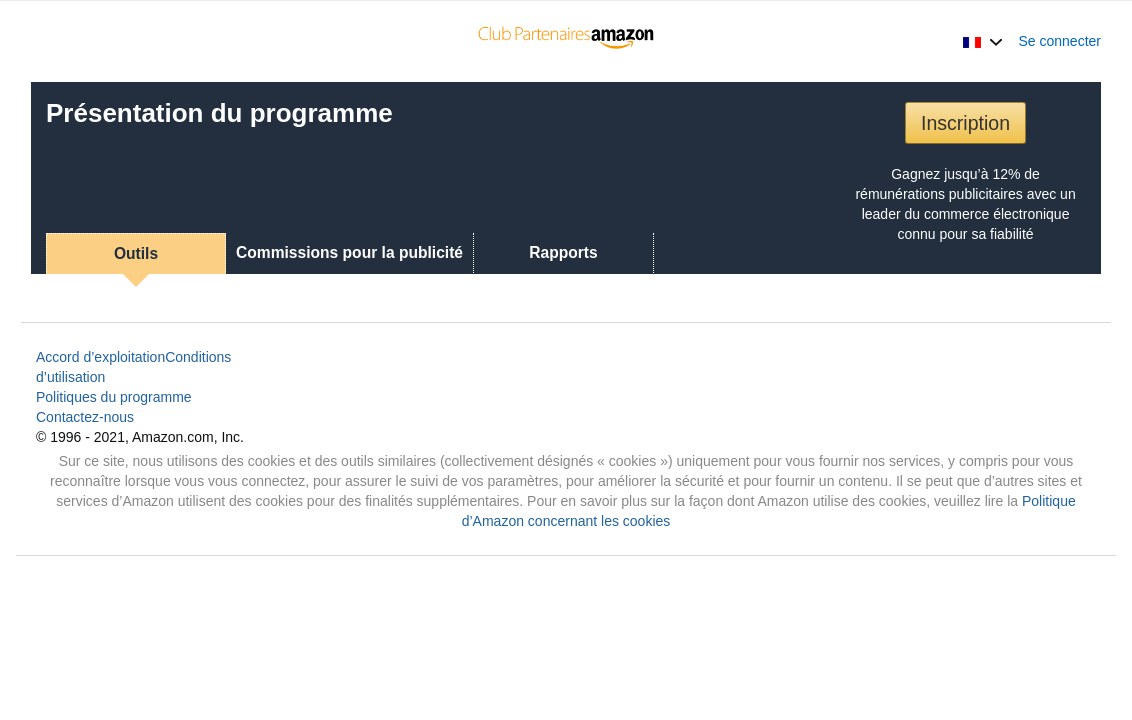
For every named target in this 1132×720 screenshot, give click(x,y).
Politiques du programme (114, 397)
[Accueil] (566, 41)
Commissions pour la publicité (349, 252)
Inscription (965, 123)
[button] (982, 41)
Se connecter (1060, 41)
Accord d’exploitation (100, 357)
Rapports (563, 252)
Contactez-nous (85, 417)
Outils (136, 253)
